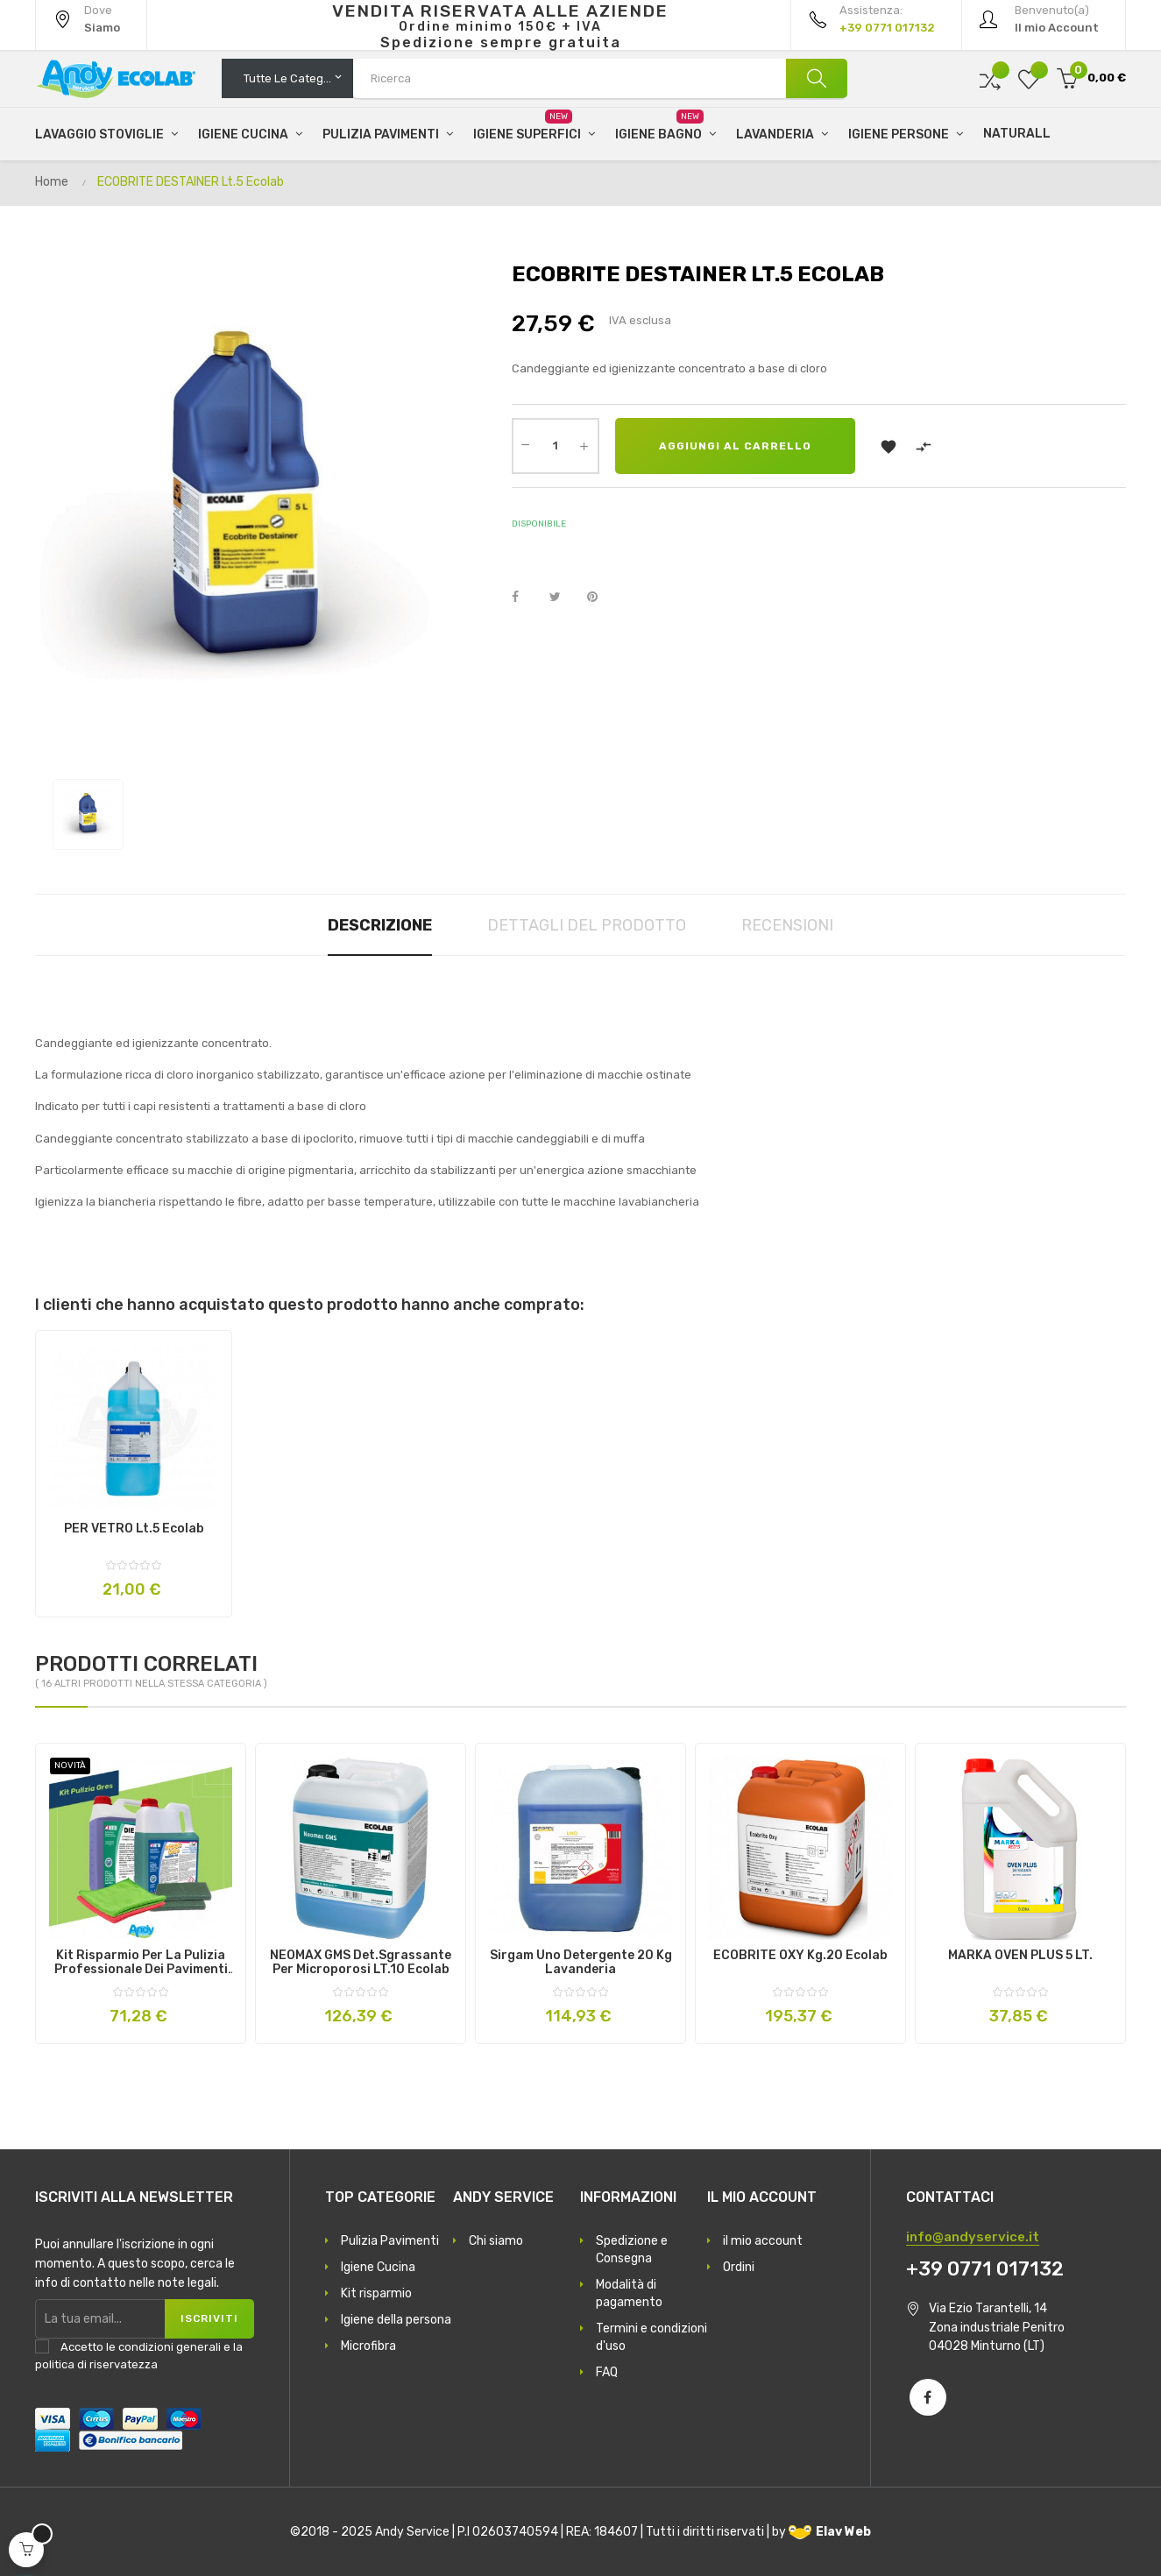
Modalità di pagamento (629, 2293)
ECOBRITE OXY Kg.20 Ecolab (800, 1956)
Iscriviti (209, 2318)
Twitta (562, 597)
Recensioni (787, 925)
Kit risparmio (376, 2293)
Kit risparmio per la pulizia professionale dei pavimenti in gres (141, 1963)
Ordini (738, 2267)
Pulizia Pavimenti (390, 2240)
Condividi (525, 597)
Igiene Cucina (378, 2267)
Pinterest (600, 597)
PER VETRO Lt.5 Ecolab (134, 1529)
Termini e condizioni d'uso (651, 2337)
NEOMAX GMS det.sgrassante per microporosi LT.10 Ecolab (360, 1963)
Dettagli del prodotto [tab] (586, 925)
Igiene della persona (396, 2319)
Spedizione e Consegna (632, 2249)
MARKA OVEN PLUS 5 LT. (1020, 1956)
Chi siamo (496, 2240)
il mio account (763, 2240)
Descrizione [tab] (380, 925)
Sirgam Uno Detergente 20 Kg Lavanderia (581, 1963)
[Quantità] (555, 446)
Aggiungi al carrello (735, 446)
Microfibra (368, 2346)
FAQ (607, 2372)
